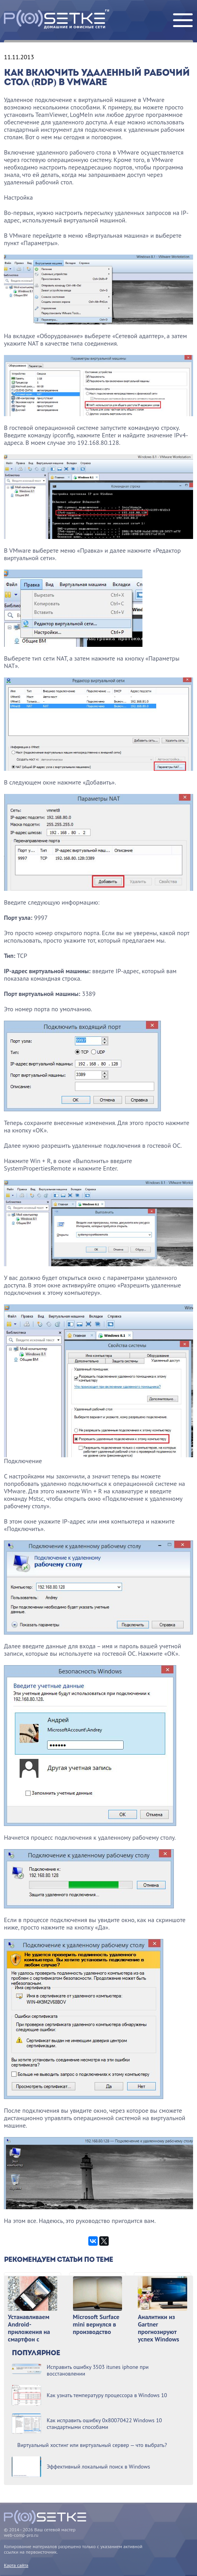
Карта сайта (16, 2565)
